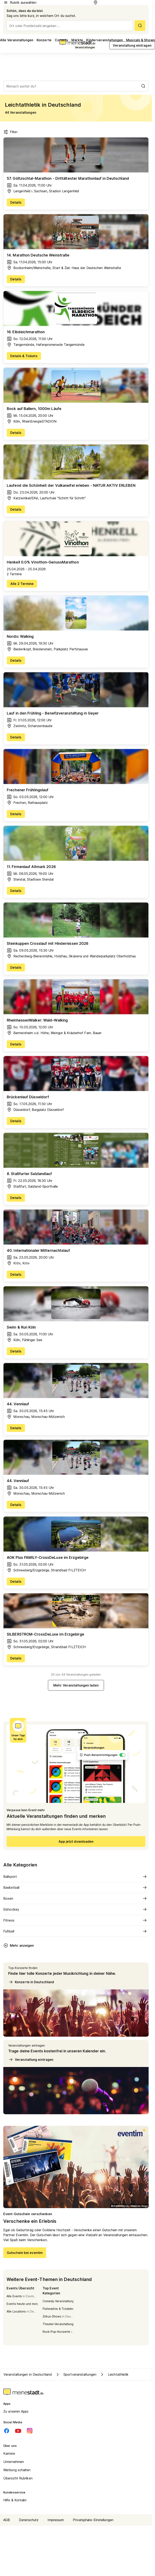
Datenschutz (28, 2520)
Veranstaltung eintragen (30, 2059)
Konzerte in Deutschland (31, 1982)
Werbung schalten (17, 2470)
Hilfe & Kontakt (15, 2500)
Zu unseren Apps (16, 2411)
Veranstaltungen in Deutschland (27, 2374)
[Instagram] (29, 2430)
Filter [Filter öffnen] (10, 131)
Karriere (9, 2453)
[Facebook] (6, 2430)
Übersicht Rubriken (18, 2478)
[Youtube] (18, 2430)
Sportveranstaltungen (75, 2374)
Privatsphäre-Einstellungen (93, 2520)
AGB (6, 2520)
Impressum (56, 2520)
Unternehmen (13, 2462)
